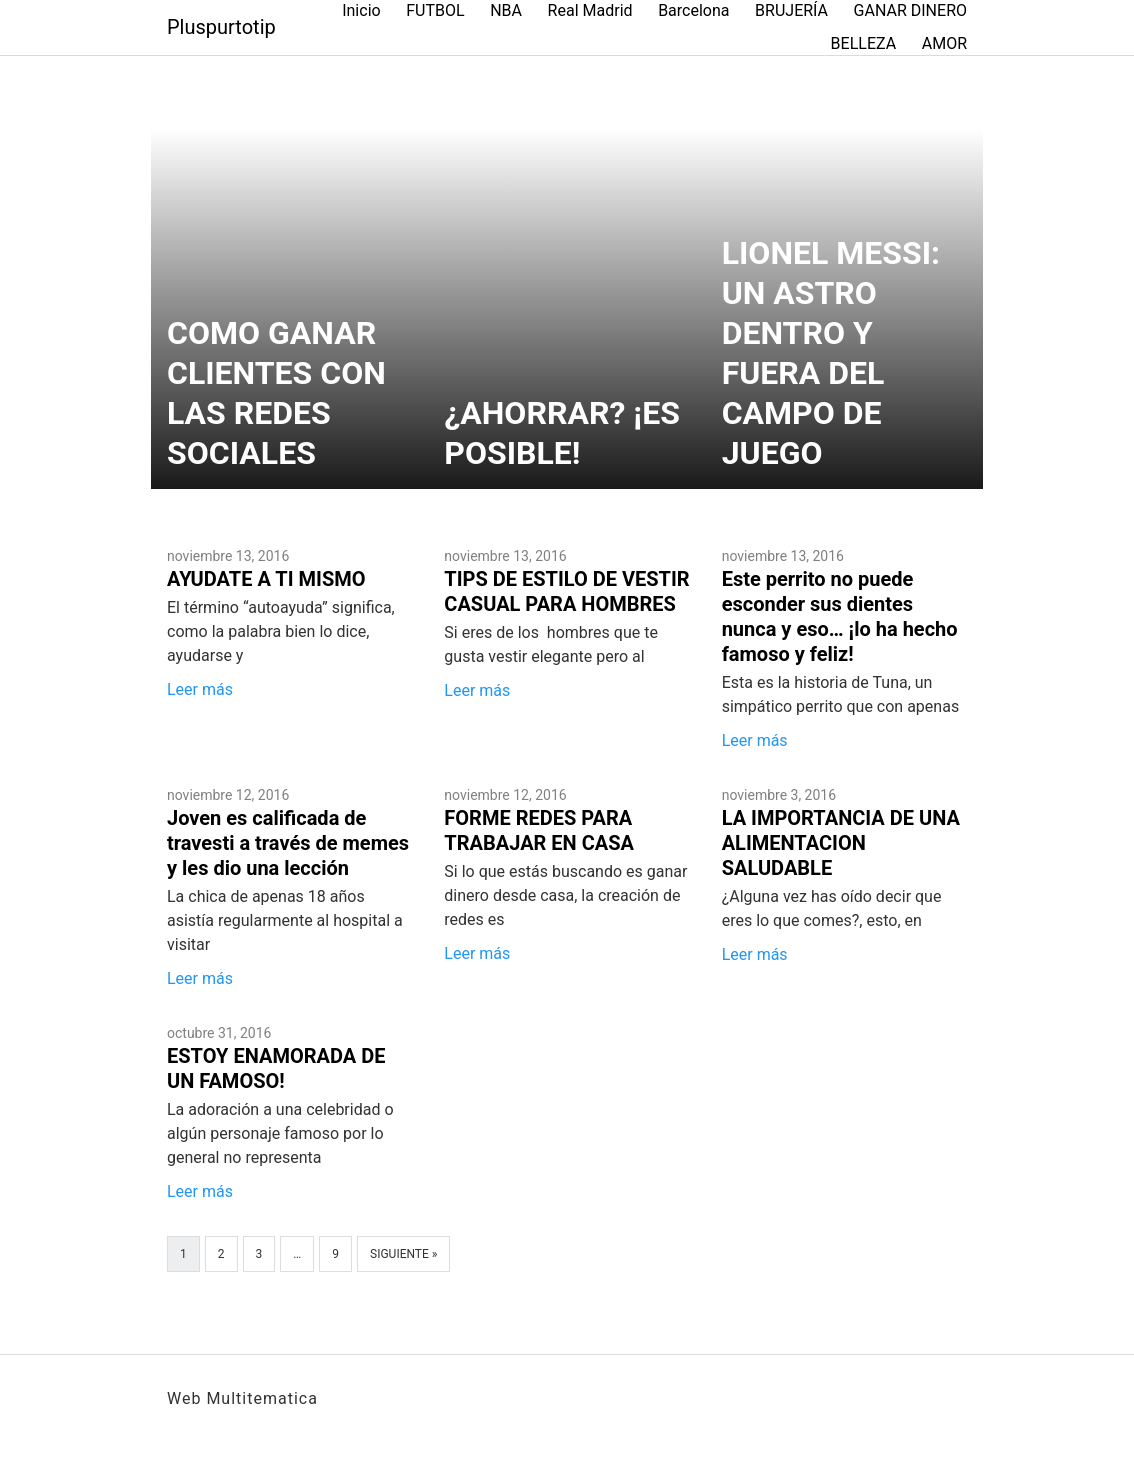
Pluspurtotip (221, 27)
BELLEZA (864, 43)
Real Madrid (590, 10)
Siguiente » (403, 1254)
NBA (506, 10)
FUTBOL (435, 10)
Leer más (200, 689)
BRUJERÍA (791, 10)
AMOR (944, 43)
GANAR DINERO (910, 10)
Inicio (361, 10)
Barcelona (693, 10)
